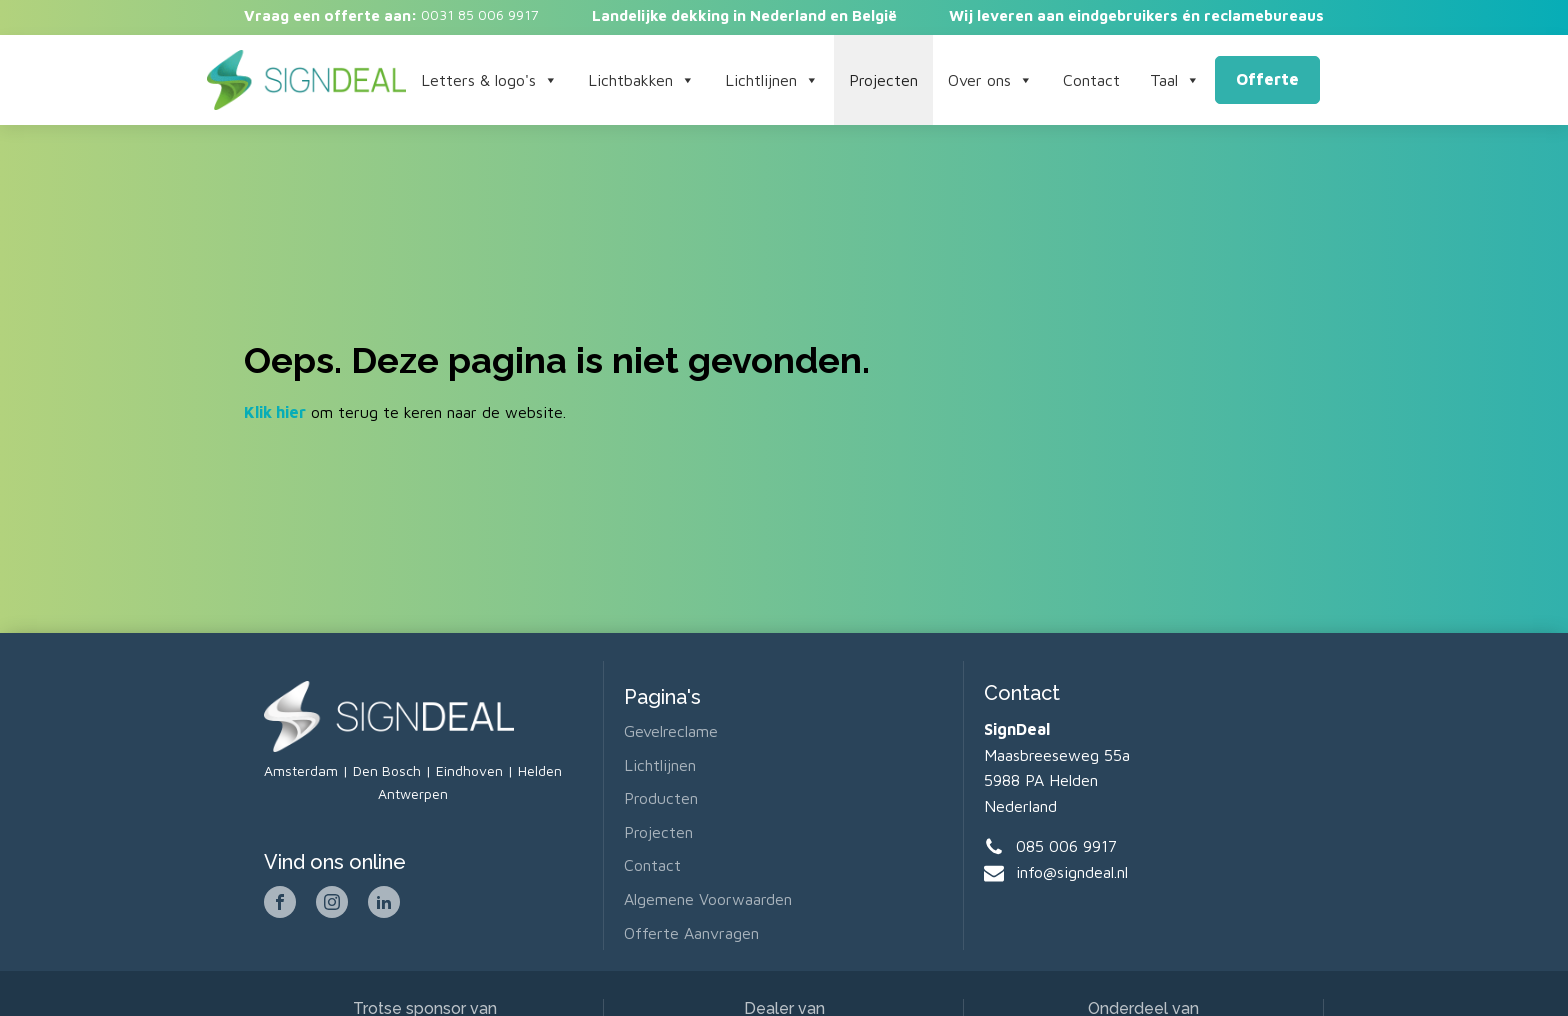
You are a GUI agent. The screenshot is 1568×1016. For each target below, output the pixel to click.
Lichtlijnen (772, 80)
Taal (1175, 80)
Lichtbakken (641, 80)
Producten (661, 798)
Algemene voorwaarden (708, 899)
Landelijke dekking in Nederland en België (744, 15)
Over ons (990, 80)
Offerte (1267, 79)
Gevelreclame (671, 731)
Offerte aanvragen (691, 933)
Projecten (883, 80)
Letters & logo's (489, 80)
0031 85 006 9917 (478, 14)
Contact (1091, 80)
